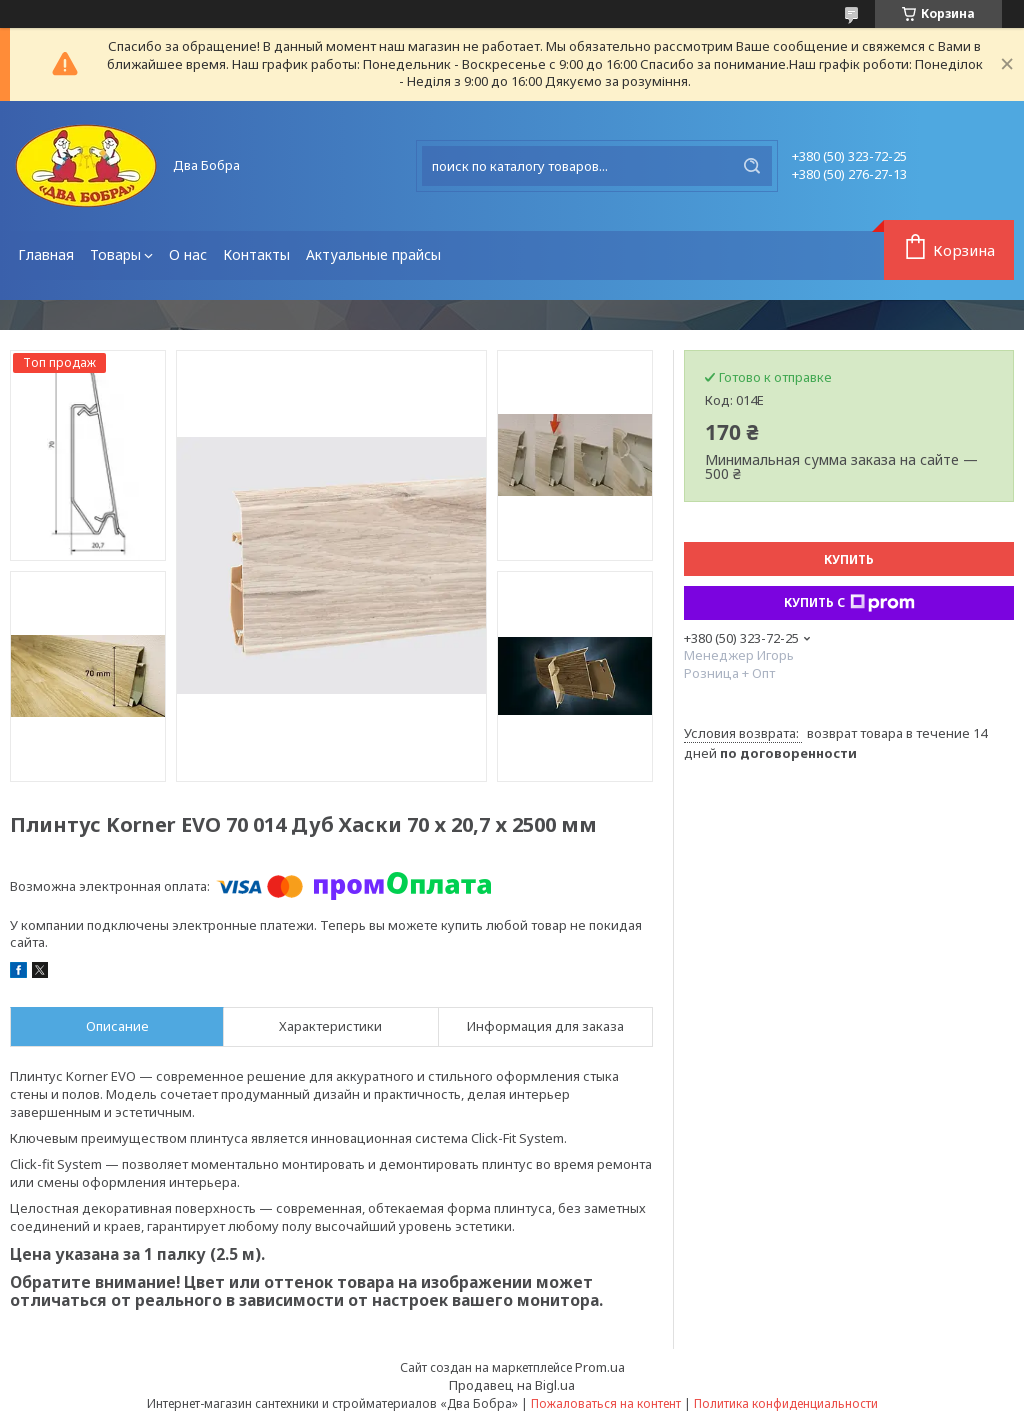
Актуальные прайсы (373, 254)
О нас (188, 254)
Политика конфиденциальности (786, 1403)
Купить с (849, 603)
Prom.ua (600, 1367)
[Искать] (752, 166)
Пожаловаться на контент (606, 1403)
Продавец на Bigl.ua (512, 1385)
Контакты (256, 254)
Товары (115, 254)
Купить (849, 559)
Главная (46, 254)
